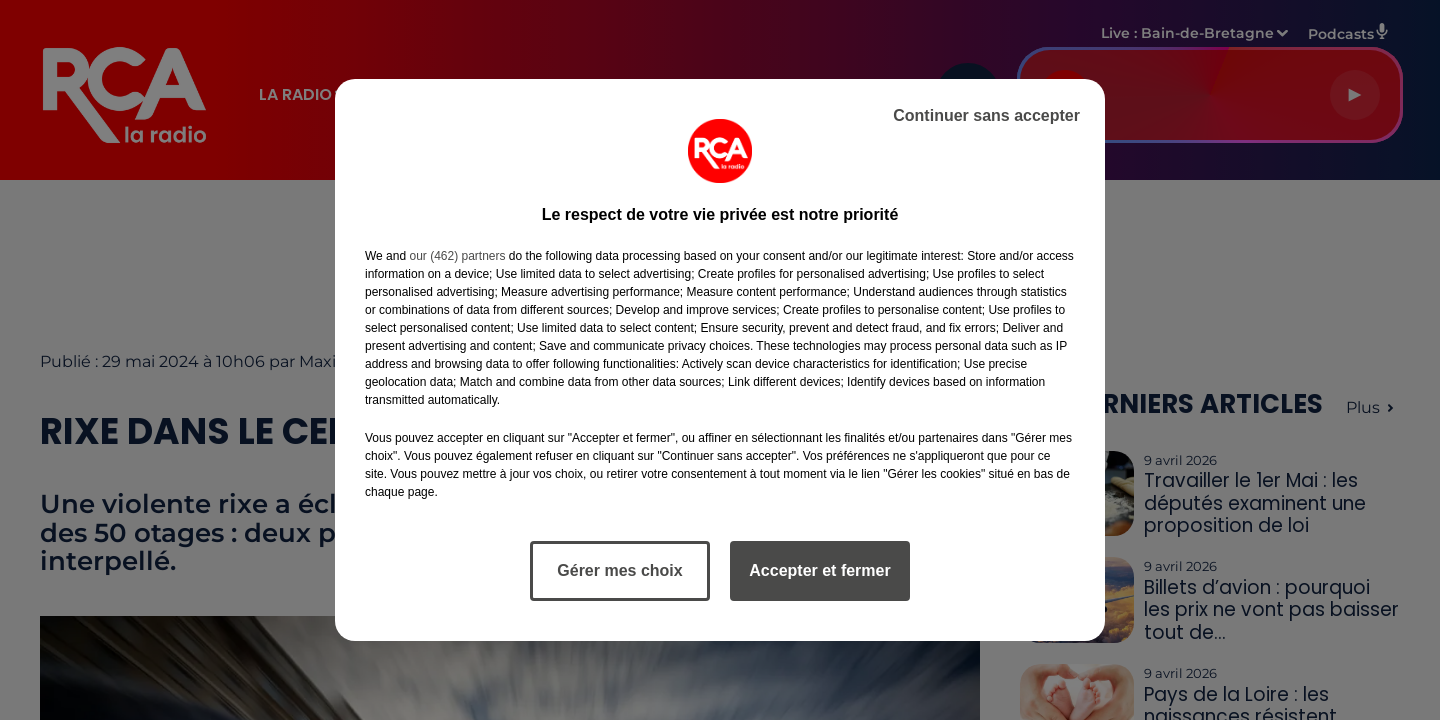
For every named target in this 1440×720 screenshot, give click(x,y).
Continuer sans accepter (986, 115)
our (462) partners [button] (457, 256)
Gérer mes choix (619, 570)
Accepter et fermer (819, 570)
